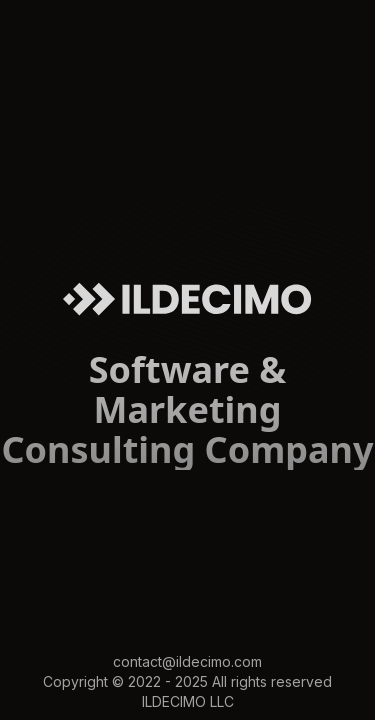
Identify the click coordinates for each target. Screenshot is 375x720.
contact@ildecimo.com (187, 661)
